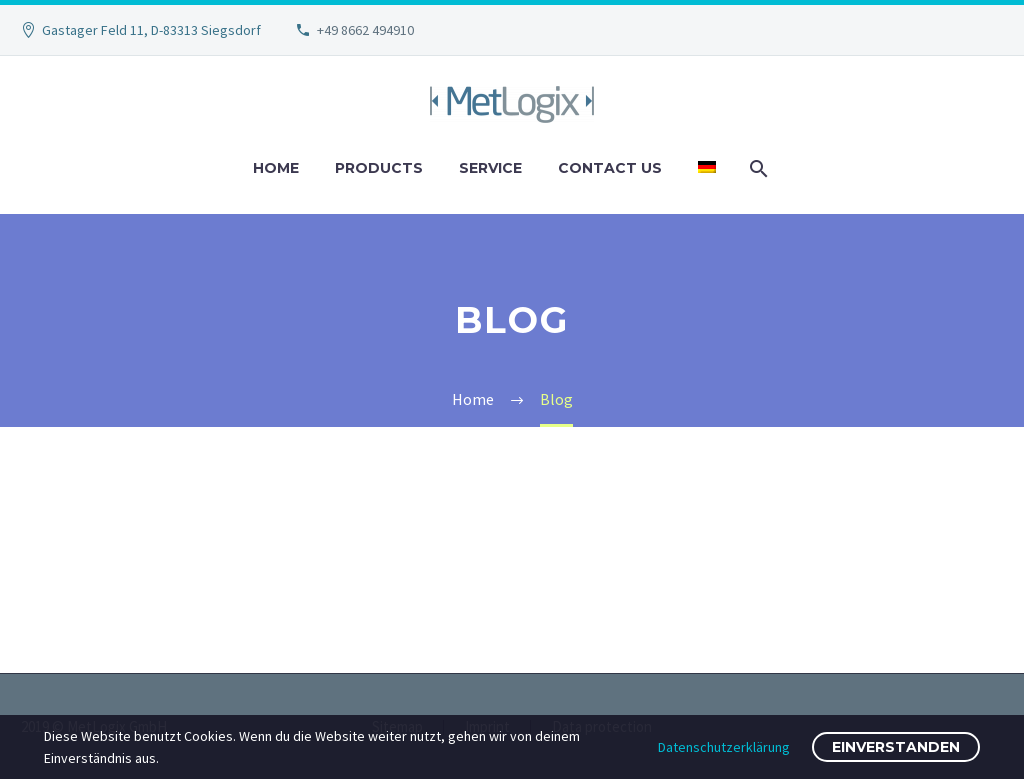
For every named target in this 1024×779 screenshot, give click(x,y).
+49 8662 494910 (365, 30)
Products (379, 168)
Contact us (610, 168)
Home (276, 168)
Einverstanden (896, 747)
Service (490, 168)
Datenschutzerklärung (724, 747)
